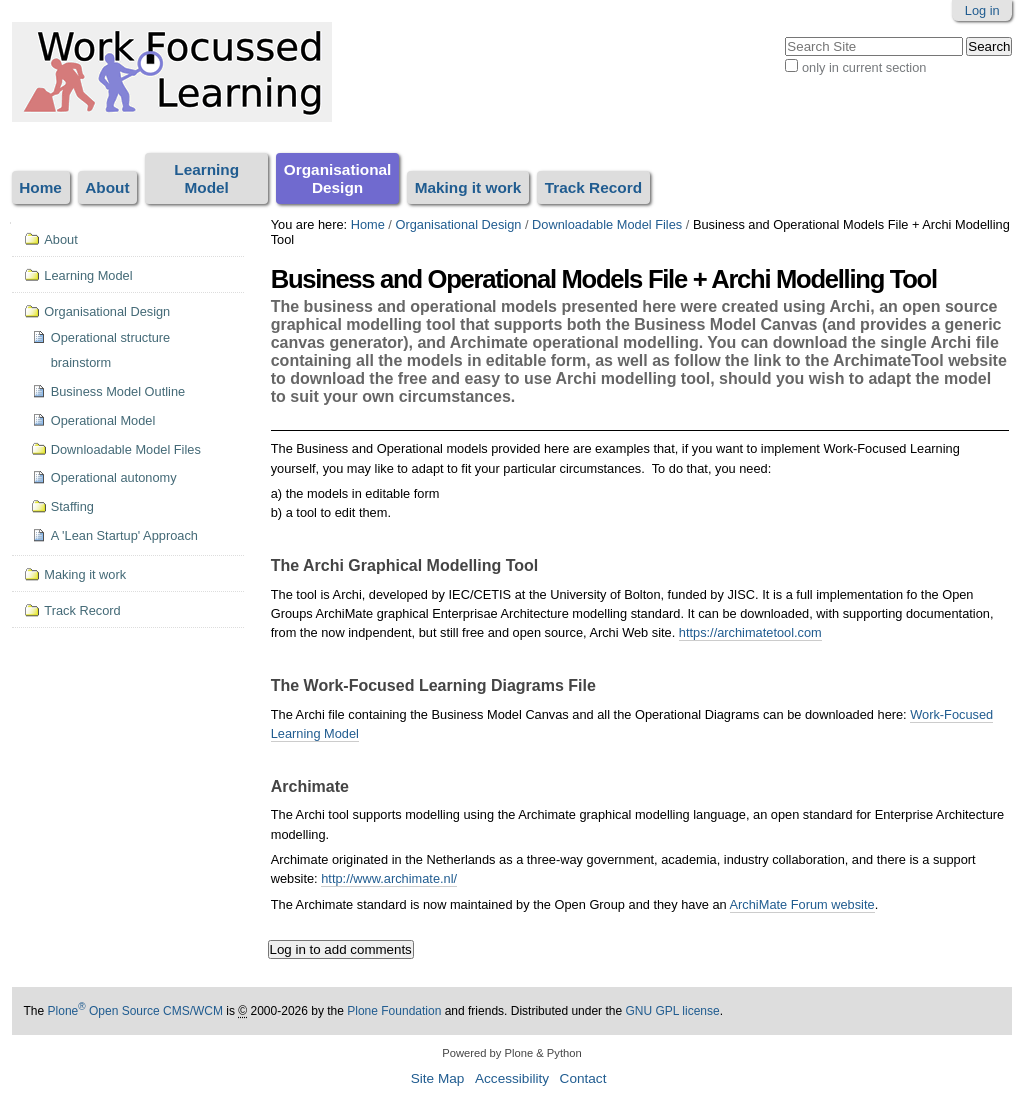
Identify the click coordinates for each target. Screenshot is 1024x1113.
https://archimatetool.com (750, 632)
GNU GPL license (672, 1011)
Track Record (593, 187)
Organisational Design (338, 178)
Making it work (468, 187)
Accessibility (512, 1078)
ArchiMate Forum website (802, 904)
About (107, 187)
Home (40, 187)
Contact (583, 1078)
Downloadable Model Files (607, 224)
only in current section (864, 67)
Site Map (438, 1078)
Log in (982, 10)
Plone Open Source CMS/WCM (135, 1011)
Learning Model (206, 178)
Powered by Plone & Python (511, 1053)
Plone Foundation (394, 1011)
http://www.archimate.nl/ (389, 878)
